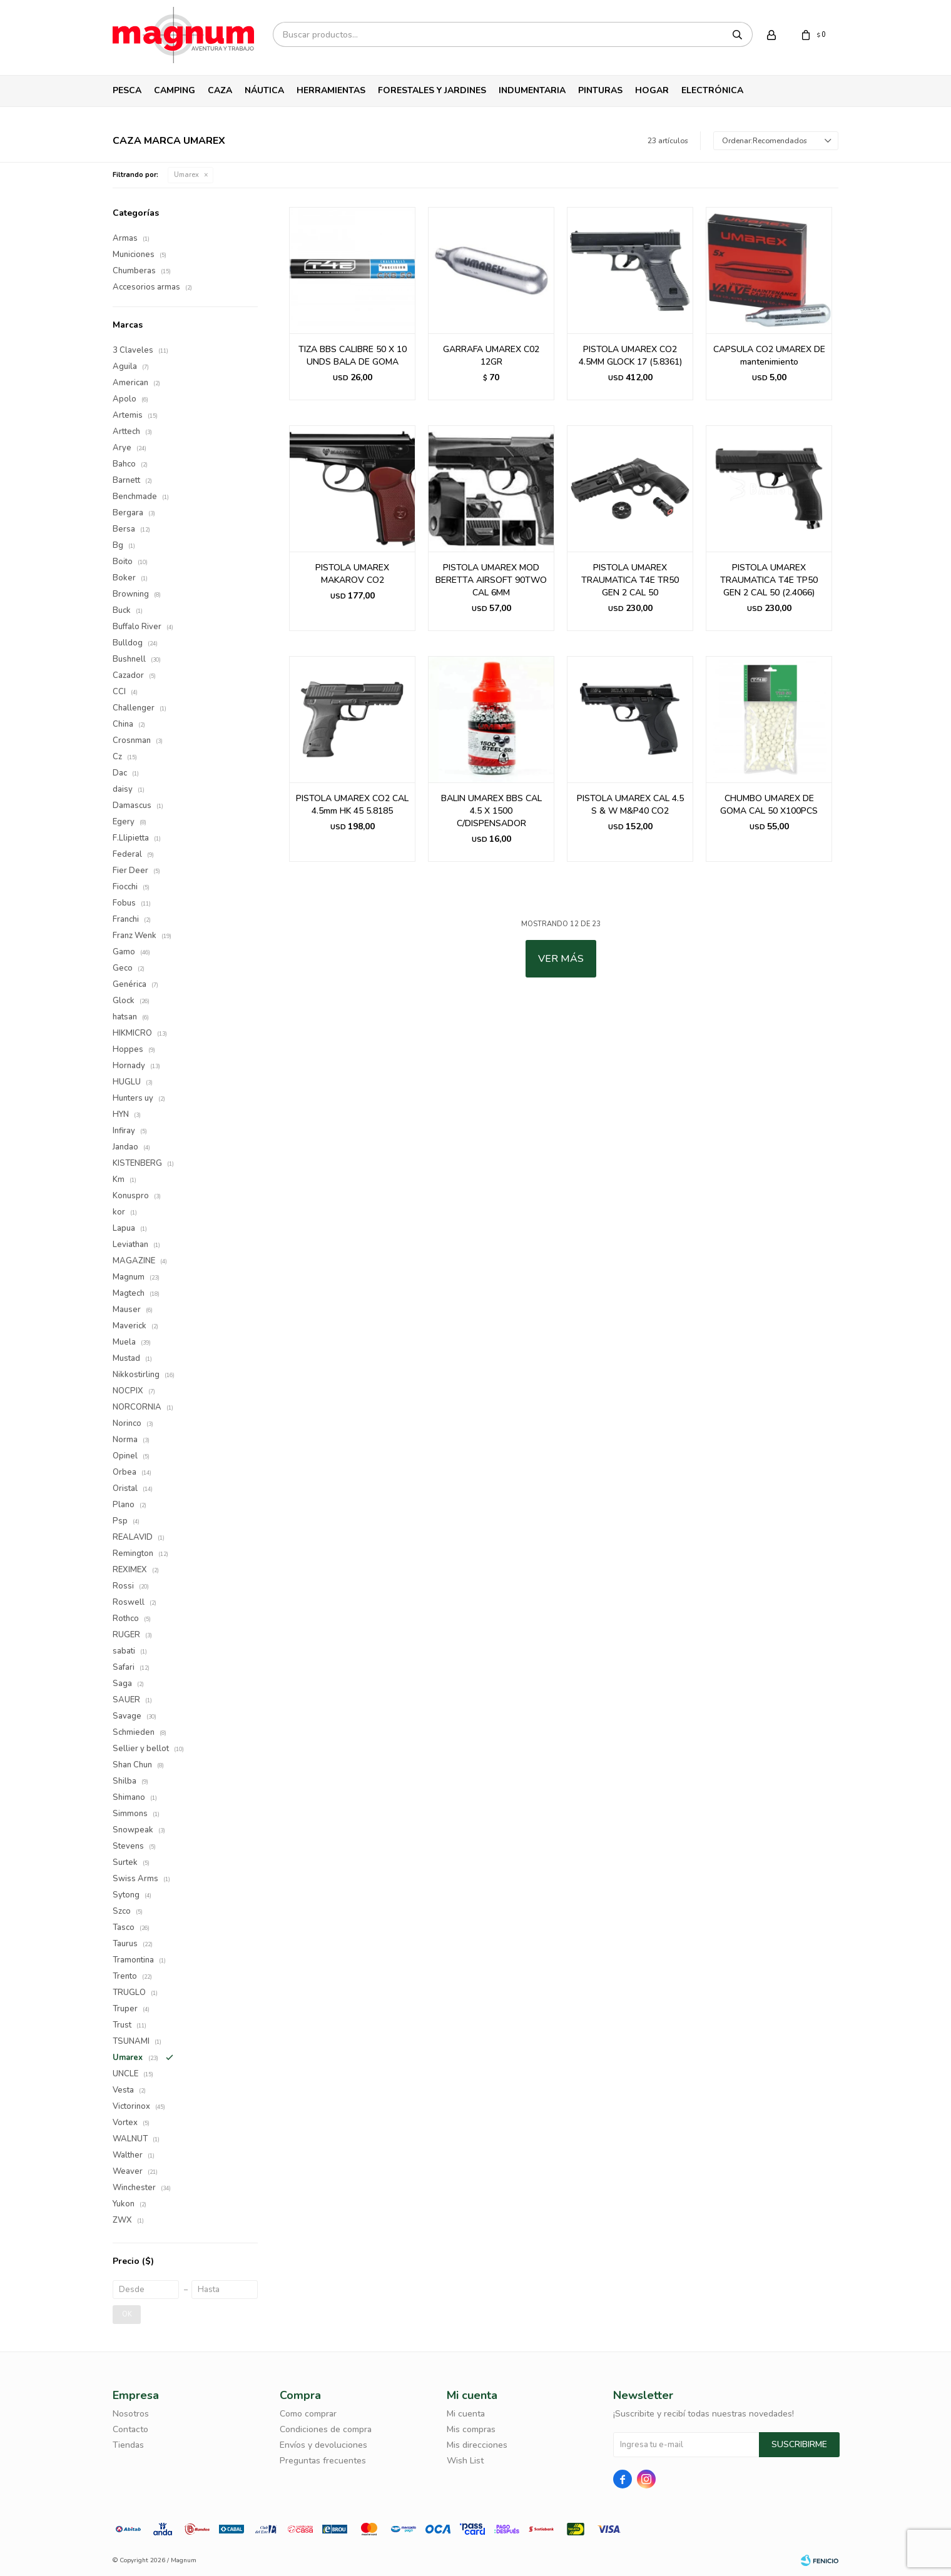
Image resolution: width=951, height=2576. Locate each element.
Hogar (652, 90)
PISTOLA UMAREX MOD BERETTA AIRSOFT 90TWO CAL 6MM (491, 580)
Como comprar (308, 2414)
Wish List (465, 2461)
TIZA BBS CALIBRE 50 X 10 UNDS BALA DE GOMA (352, 355)
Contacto (130, 2429)
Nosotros (131, 2414)
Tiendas (128, 2445)
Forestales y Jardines (432, 90)
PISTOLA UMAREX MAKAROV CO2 (352, 574)
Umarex (186, 174)
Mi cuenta (466, 2414)
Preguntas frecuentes (323, 2461)
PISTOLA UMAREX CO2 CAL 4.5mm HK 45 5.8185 (352, 804)
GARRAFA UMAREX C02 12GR (491, 355)
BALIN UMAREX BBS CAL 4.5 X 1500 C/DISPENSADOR (491, 810)
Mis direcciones (477, 2445)
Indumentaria (532, 90)
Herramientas (331, 90)
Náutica (264, 90)
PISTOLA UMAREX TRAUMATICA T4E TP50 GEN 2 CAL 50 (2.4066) (769, 580)
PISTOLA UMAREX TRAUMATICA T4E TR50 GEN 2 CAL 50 (630, 580)
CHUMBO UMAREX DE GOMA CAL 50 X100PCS (769, 804)
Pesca (127, 90)
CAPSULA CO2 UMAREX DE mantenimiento (769, 355)
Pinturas (600, 90)
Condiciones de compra (326, 2429)
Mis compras (471, 2429)
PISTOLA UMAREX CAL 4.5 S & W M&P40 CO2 (630, 804)
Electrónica (712, 90)
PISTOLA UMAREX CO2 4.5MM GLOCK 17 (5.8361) (630, 355)
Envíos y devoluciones (323, 2445)
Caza (220, 90)
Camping (174, 90)
